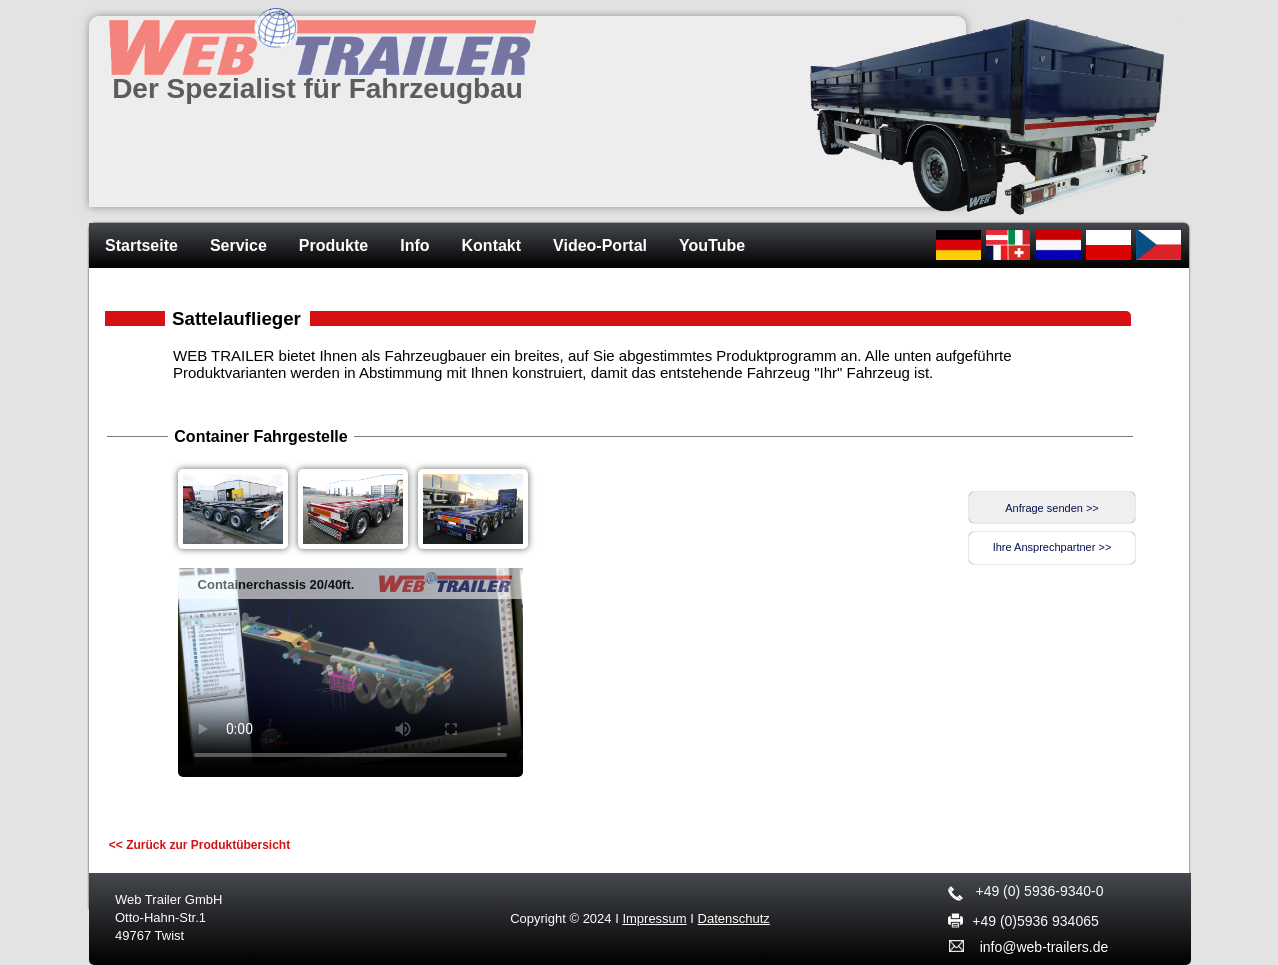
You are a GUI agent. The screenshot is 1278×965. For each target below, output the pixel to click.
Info (414, 245)
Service (238, 245)
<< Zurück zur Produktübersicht (199, 845)
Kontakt (492, 245)
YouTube (712, 245)
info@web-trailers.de (1044, 947)
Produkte (333, 245)
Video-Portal (600, 245)
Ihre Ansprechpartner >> (1052, 547)
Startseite (141, 245)
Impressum (654, 918)
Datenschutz (734, 918)
